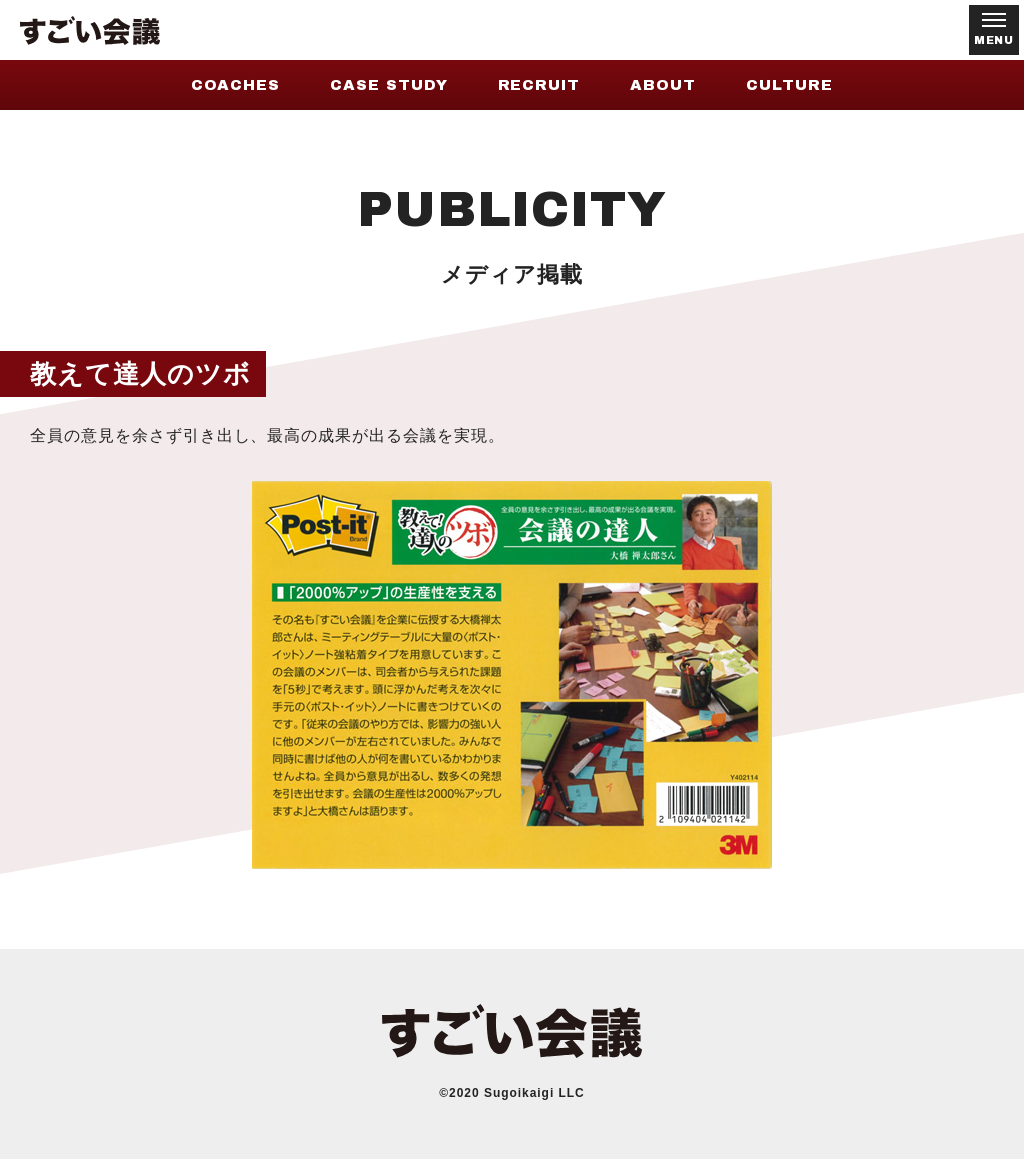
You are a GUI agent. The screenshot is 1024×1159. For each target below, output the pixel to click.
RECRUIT (539, 85)
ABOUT (663, 85)
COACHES (235, 85)
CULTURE (789, 85)
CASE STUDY (389, 85)
